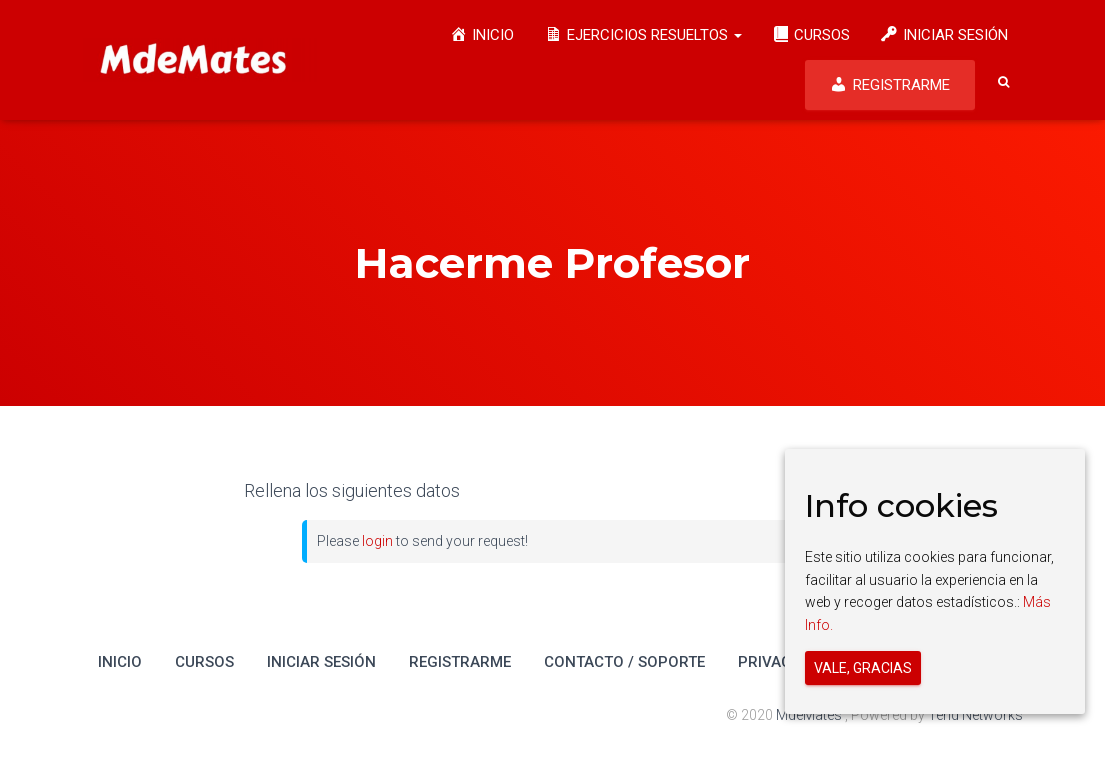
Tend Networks (975, 715)
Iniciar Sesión (321, 662)
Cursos (204, 662)
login (377, 541)
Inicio (120, 662)
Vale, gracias (863, 668)
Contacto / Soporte (624, 662)
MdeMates (810, 715)
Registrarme (460, 662)
